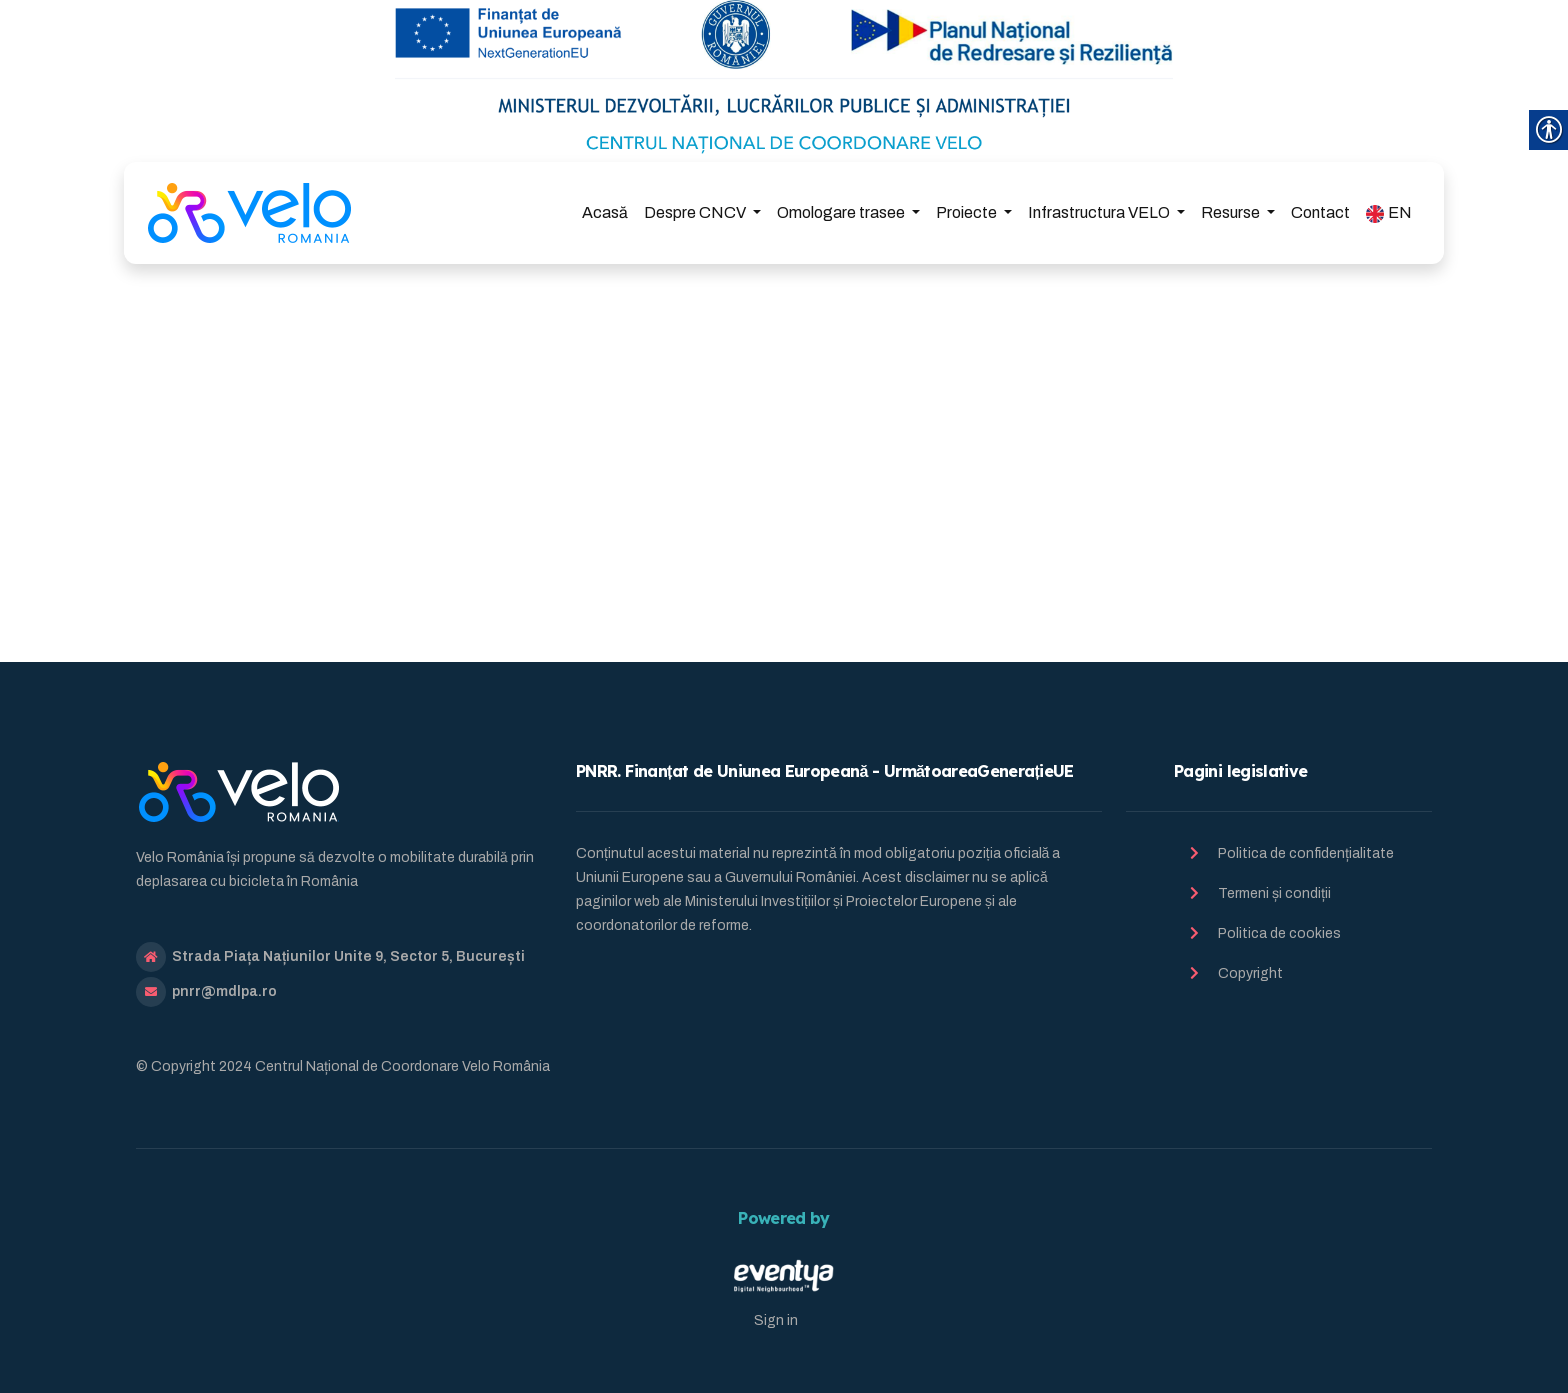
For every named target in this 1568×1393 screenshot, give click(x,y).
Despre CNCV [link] (696, 212)
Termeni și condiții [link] (1274, 893)
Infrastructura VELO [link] (1100, 212)
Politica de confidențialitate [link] (1306, 853)
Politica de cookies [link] (1279, 933)
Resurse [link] (1232, 212)
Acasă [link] (605, 212)
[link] (249, 213)
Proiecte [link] (968, 212)
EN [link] (1389, 213)
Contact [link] (1320, 212)
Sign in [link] (776, 1320)
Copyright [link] (1250, 973)
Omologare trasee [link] (842, 212)
